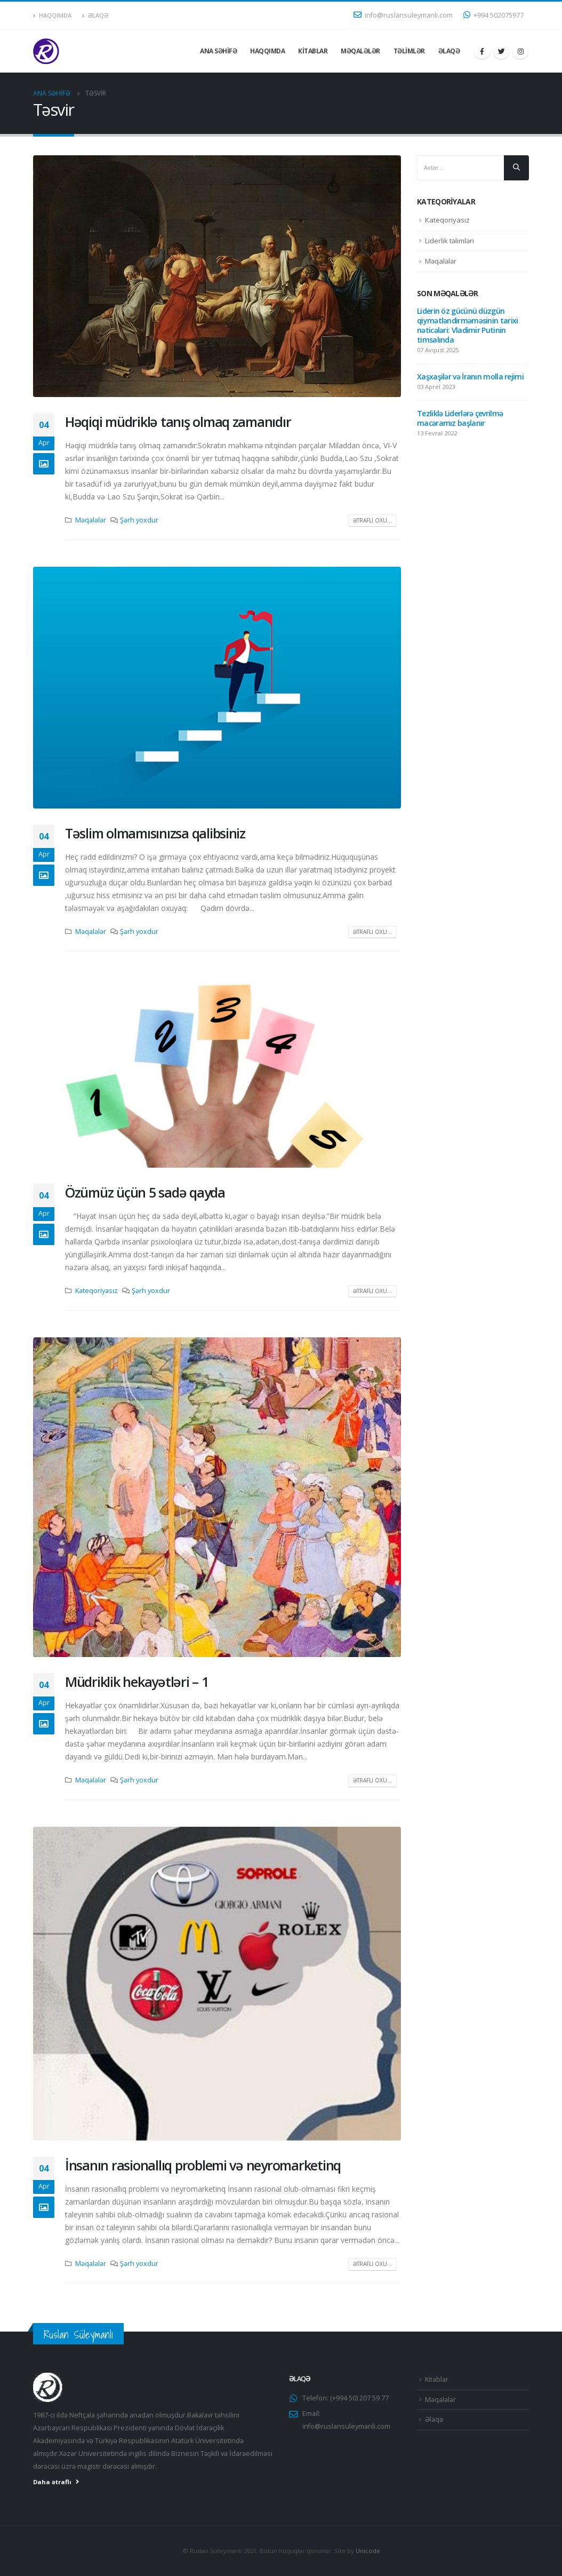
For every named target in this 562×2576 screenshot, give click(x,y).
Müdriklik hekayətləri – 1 (136, 1682)
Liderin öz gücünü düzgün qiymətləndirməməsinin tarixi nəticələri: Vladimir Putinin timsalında (467, 325)
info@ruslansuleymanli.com (403, 15)
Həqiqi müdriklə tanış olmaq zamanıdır (178, 422)
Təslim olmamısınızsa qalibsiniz (155, 833)
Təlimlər (409, 51)
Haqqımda (52, 15)
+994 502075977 (493, 15)
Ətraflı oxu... (372, 520)
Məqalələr (360, 51)
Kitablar (312, 51)
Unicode (368, 2551)
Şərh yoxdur (139, 520)
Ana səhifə (218, 51)
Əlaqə (95, 15)
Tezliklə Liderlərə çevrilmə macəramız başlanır (460, 418)
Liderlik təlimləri (449, 240)
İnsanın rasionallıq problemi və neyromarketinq (203, 2165)
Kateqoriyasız (96, 1290)
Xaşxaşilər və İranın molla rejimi (470, 376)
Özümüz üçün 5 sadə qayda (145, 1192)
